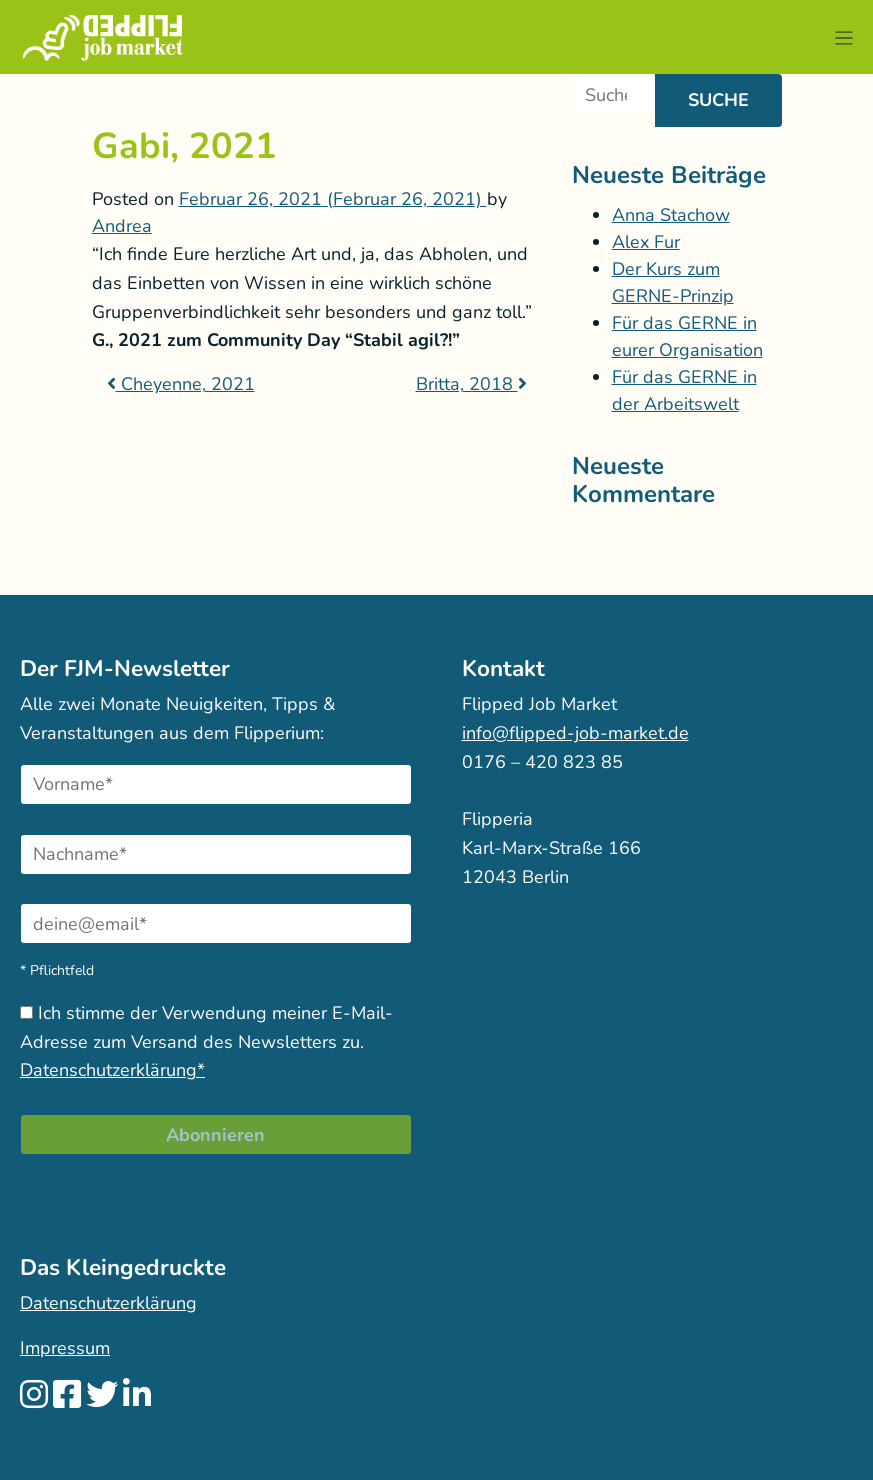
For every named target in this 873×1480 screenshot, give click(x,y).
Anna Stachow (671, 215)
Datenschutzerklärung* (112, 1070)
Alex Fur (646, 242)
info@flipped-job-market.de (575, 733)
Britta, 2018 (471, 384)
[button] (843, 37)
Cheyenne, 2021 (181, 384)
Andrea (122, 226)
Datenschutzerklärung (108, 1303)
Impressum (65, 1348)
